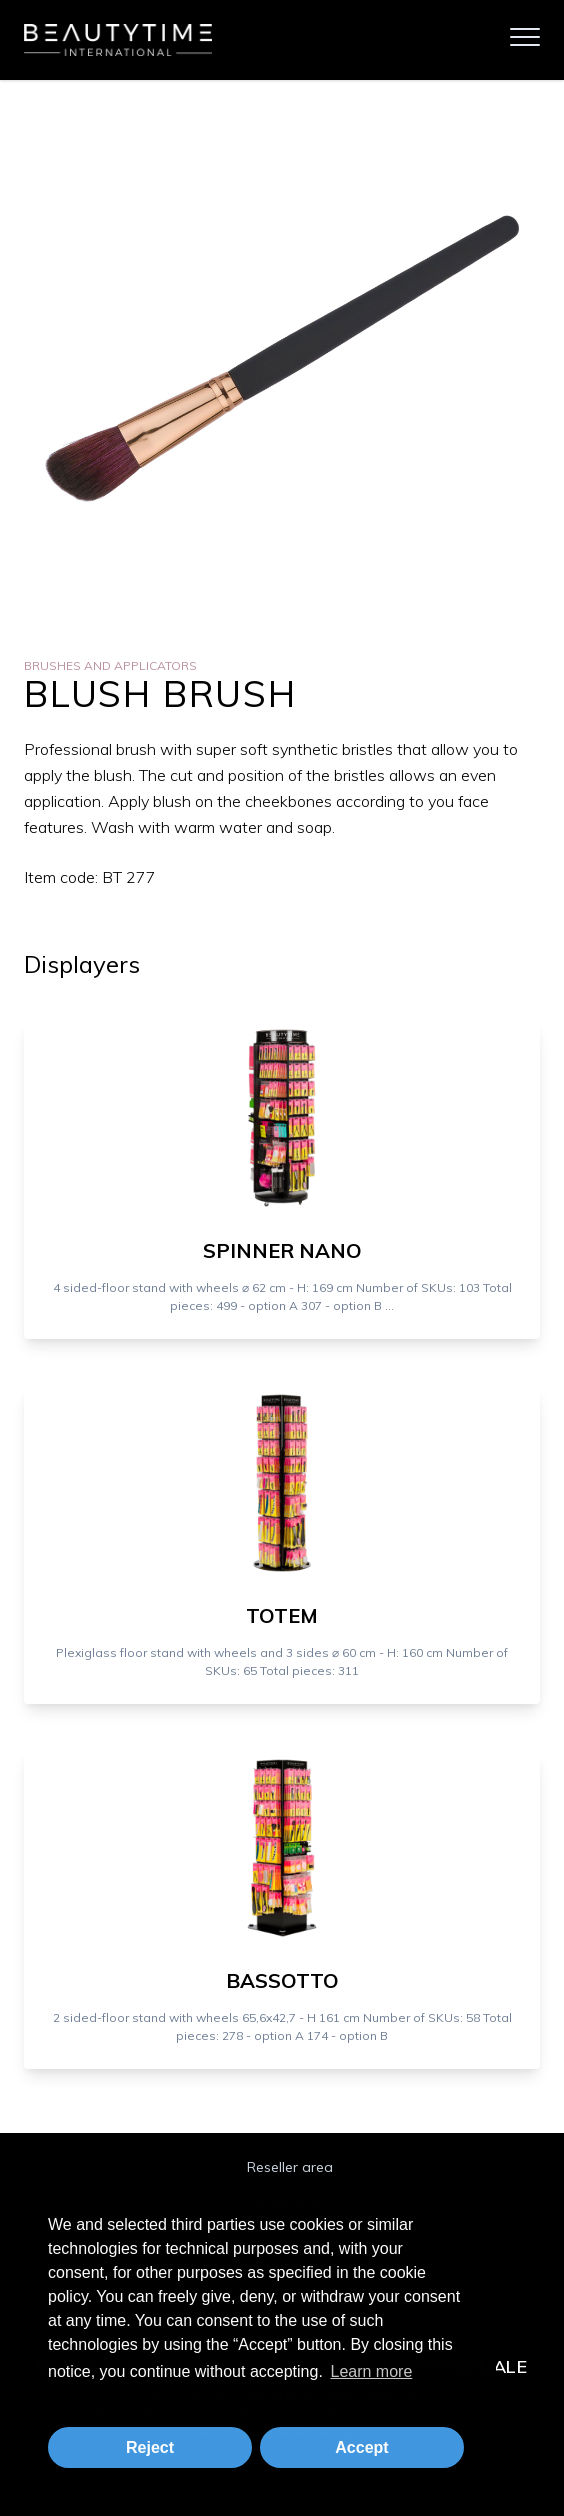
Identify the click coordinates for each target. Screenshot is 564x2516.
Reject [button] (150, 2447)
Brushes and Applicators (110, 665)
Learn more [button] (371, 2371)
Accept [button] (361, 2447)
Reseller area (290, 2167)
